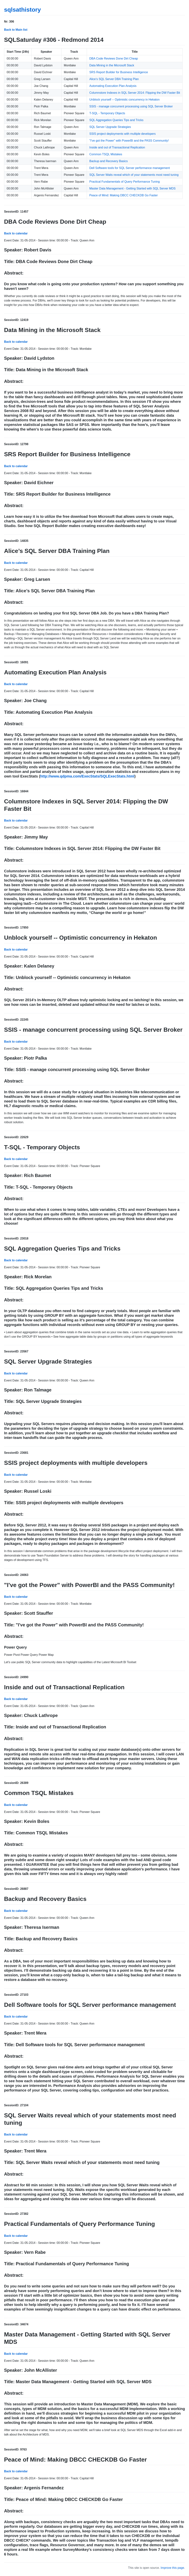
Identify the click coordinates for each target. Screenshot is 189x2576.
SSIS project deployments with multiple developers (122, 133)
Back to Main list (15, 29)
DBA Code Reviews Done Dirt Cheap (113, 58)
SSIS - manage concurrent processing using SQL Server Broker (131, 106)
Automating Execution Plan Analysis (112, 85)
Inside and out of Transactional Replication (117, 147)
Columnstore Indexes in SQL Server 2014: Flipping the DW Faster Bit (134, 92)
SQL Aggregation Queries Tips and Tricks (116, 120)
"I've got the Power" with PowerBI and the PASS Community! (129, 140)
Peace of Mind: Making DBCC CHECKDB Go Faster (123, 195)
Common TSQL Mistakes (105, 154)
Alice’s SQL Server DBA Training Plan (114, 79)
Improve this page (172, 2567)
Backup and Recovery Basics (108, 161)
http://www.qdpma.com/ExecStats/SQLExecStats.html (87, 776)
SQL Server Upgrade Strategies (110, 126)
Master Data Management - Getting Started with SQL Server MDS (132, 188)
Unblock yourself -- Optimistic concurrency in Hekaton (124, 99)
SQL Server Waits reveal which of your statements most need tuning (133, 174)
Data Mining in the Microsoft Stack (111, 65)
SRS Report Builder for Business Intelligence (118, 72)
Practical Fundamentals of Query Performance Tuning (124, 181)
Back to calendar (16, 233)
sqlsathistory (22, 9)
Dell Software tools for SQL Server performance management (129, 168)
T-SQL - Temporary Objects (107, 113)
